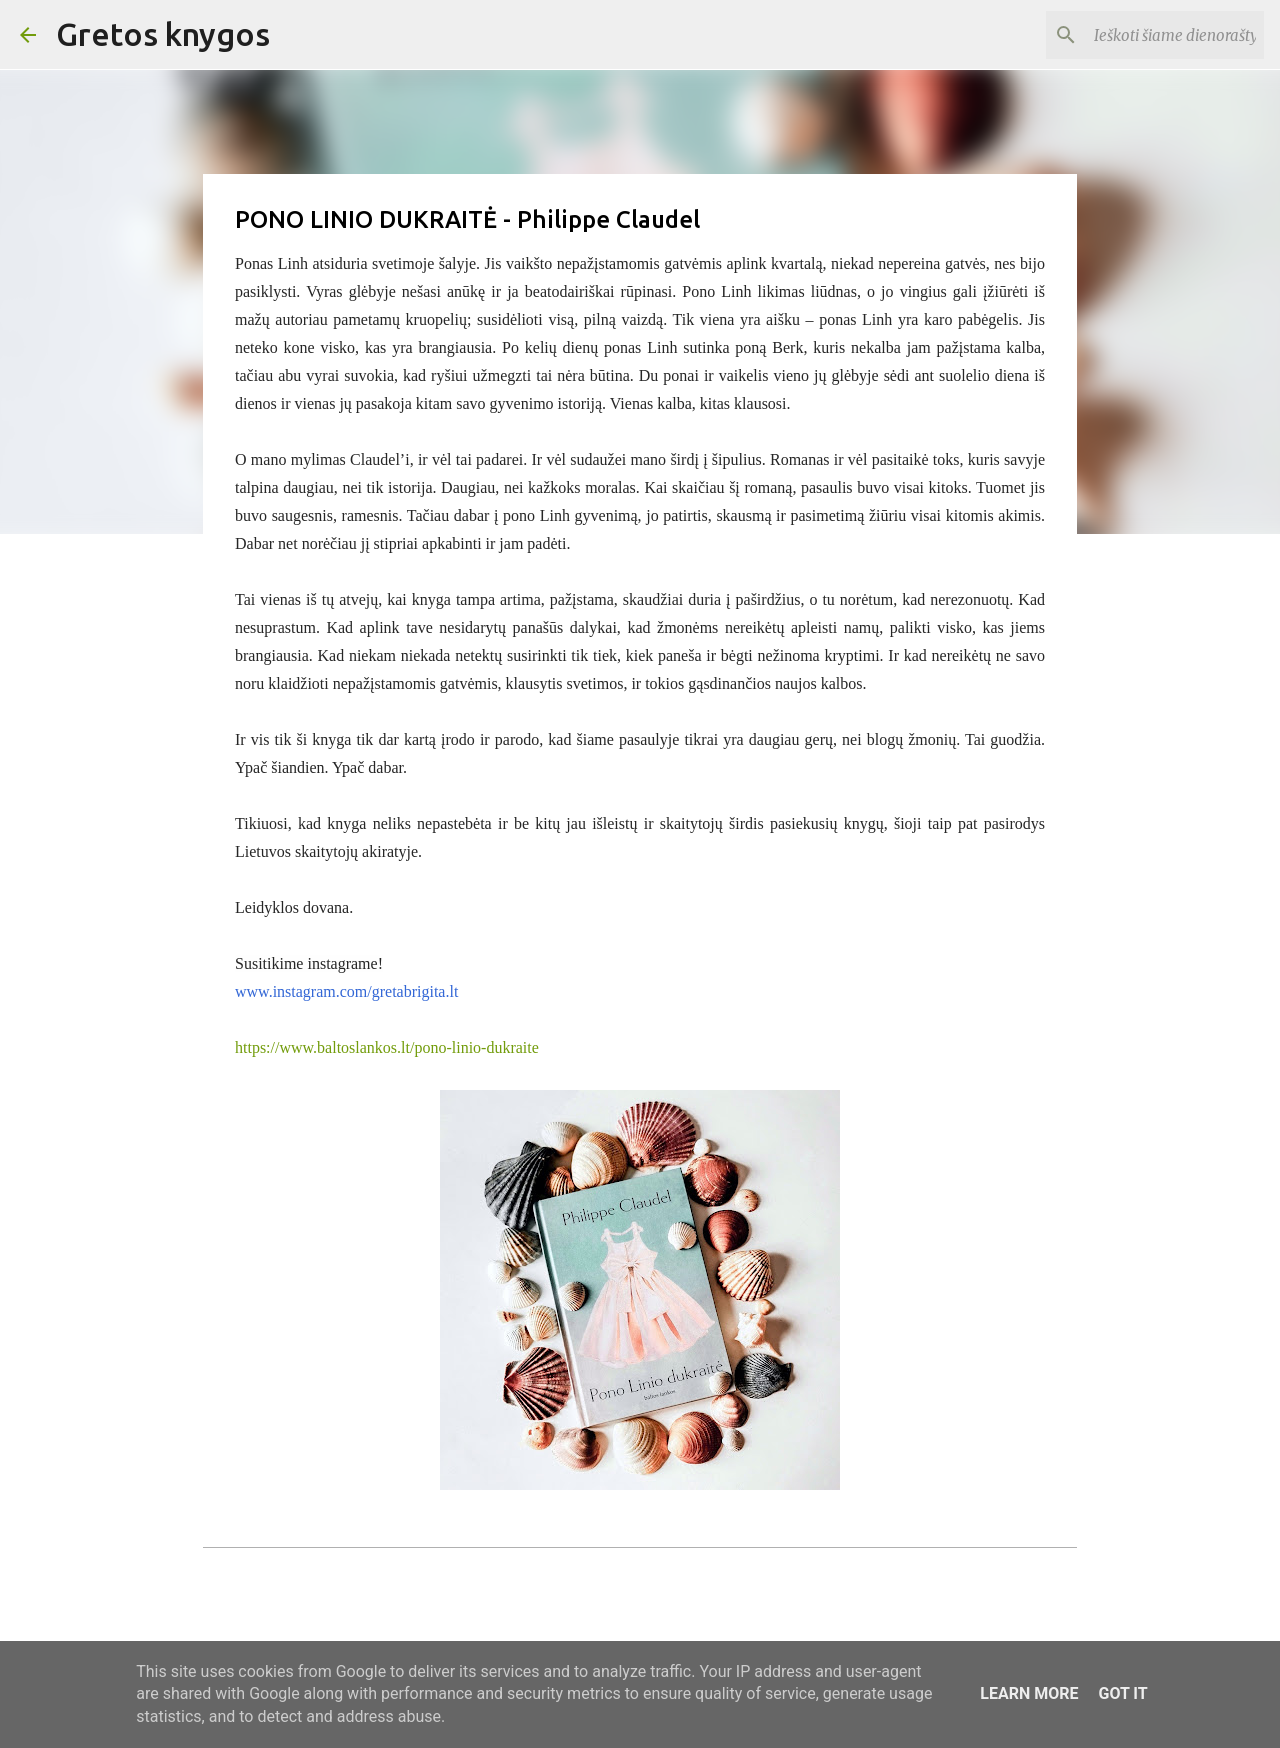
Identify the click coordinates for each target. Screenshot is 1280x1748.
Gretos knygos (163, 34)
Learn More (1029, 1693)
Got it (1122, 1693)
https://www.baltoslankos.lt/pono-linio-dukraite (387, 1047)
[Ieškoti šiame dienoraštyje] (1159, 35)
